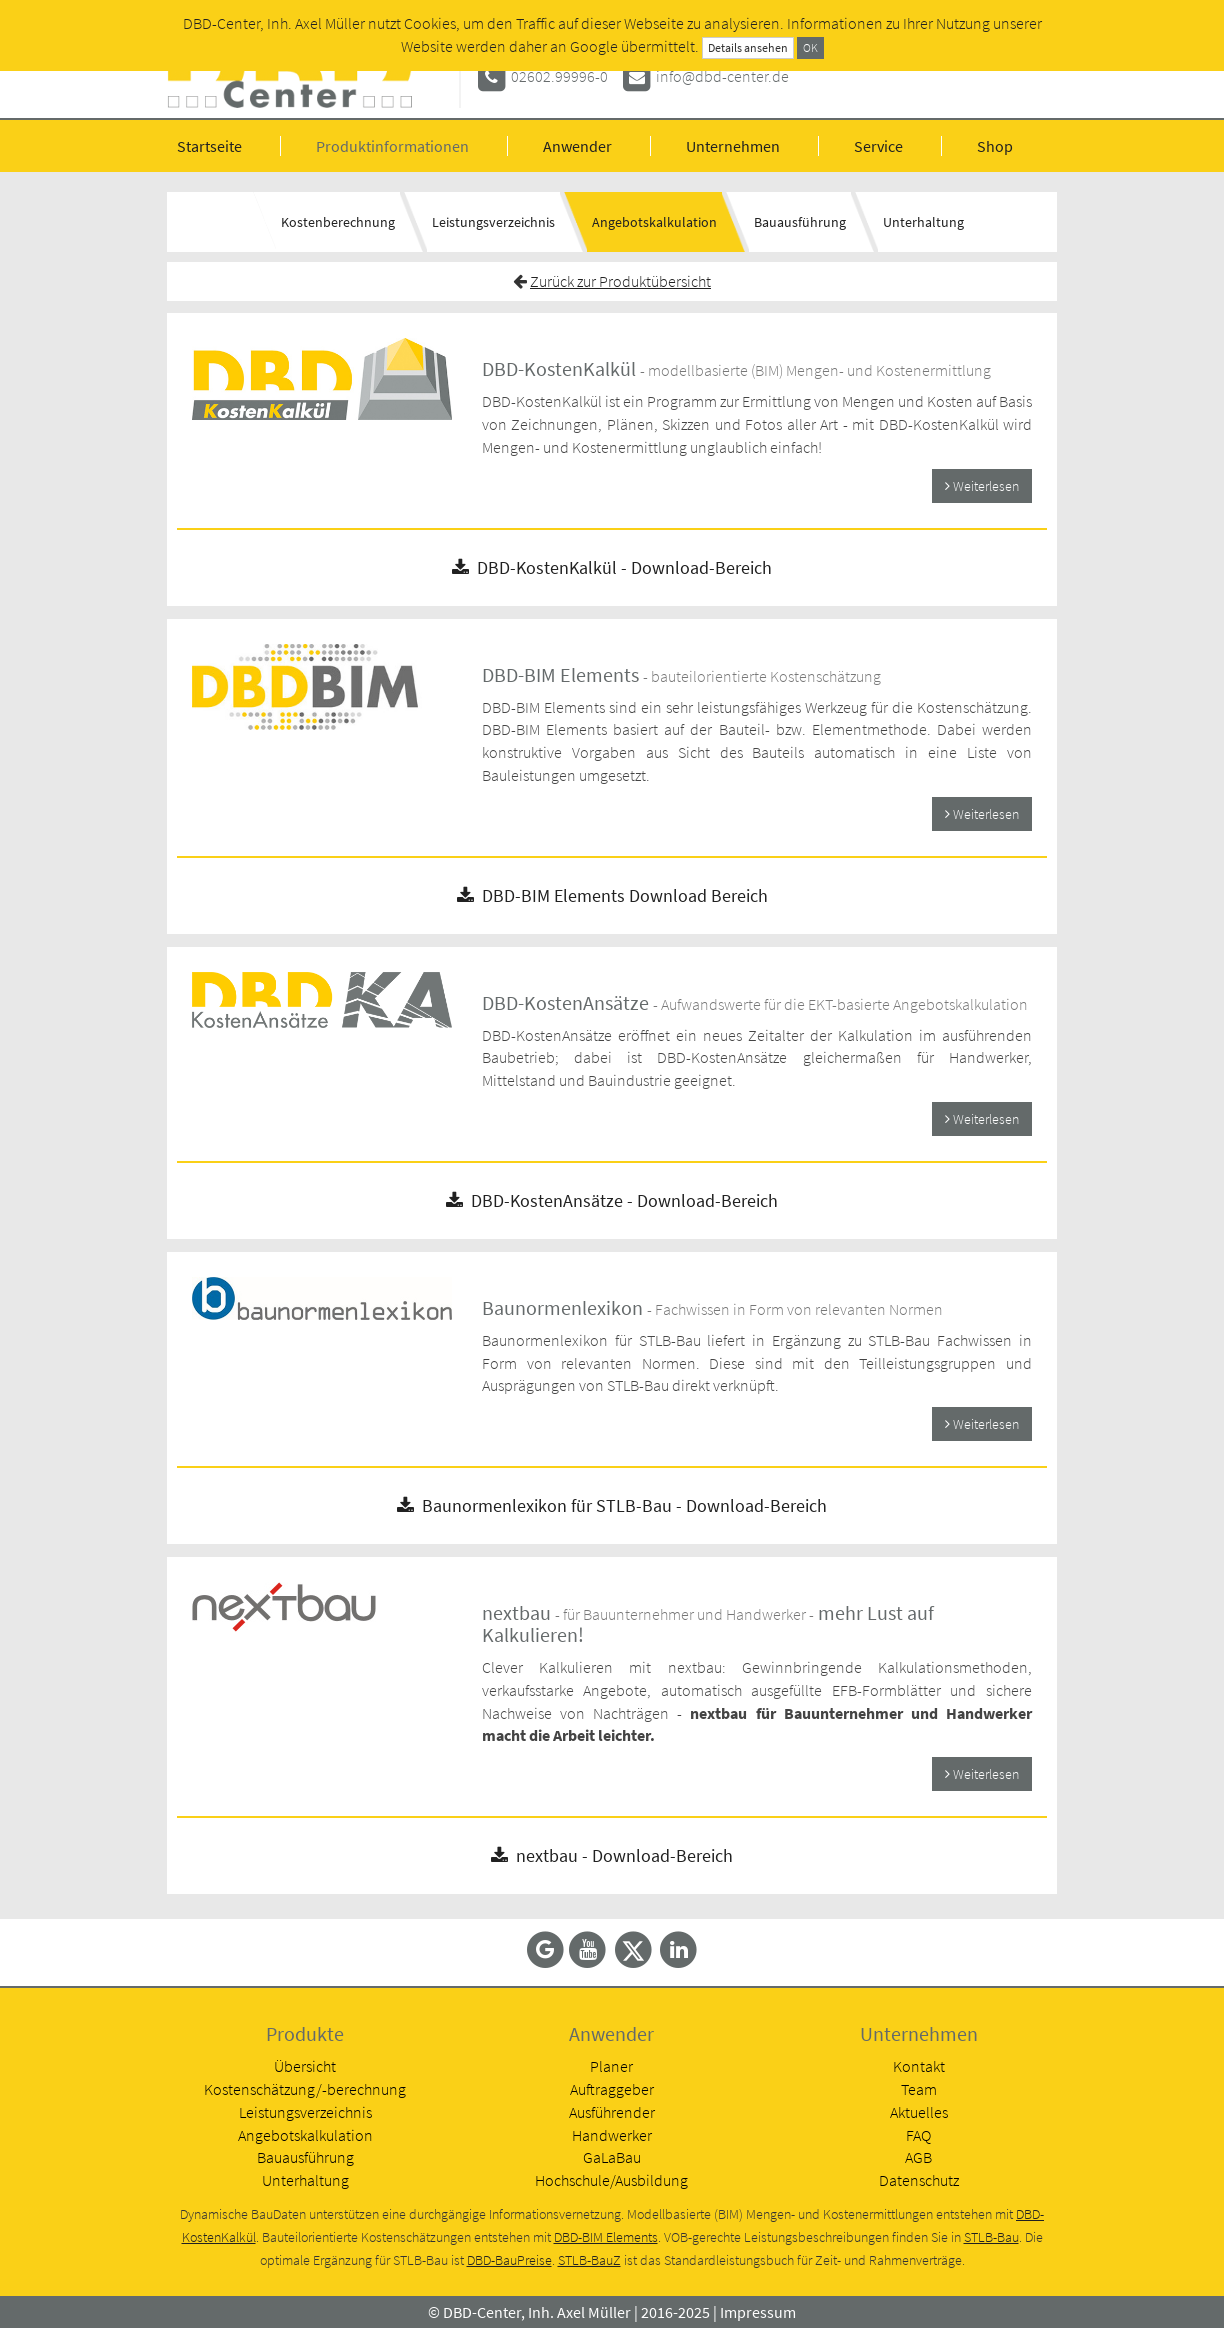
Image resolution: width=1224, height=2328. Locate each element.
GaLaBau (612, 2157)
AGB (918, 2157)
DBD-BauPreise (509, 2260)
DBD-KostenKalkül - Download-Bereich (612, 567)
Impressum (758, 2312)
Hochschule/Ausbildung (611, 2180)
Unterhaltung (923, 222)
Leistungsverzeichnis (493, 222)
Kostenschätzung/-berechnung (305, 2089)
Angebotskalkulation (654, 222)
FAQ (918, 2135)
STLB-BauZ (589, 2260)
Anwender (577, 146)
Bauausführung (800, 222)
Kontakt (919, 2066)
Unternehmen (733, 146)
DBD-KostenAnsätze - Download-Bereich (612, 1200)
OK (810, 47)
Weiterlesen (982, 486)
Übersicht (305, 2066)
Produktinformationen (392, 146)
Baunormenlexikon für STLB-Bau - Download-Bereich (612, 1505)
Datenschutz (919, 2180)
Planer (611, 2066)
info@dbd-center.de (722, 76)
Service (878, 146)
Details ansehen (748, 47)
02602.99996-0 (559, 76)
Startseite (209, 146)
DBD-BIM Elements (606, 2237)
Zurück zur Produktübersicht (620, 281)
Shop (995, 146)
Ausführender (612, 2112)
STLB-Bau (991, 2237)
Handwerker (612, 2135)
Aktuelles (919, 2112)
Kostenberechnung (338, 222)
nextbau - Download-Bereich (612, 1855)
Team (919, 2089)
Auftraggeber (612, 2089)
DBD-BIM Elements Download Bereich (612, 895)
